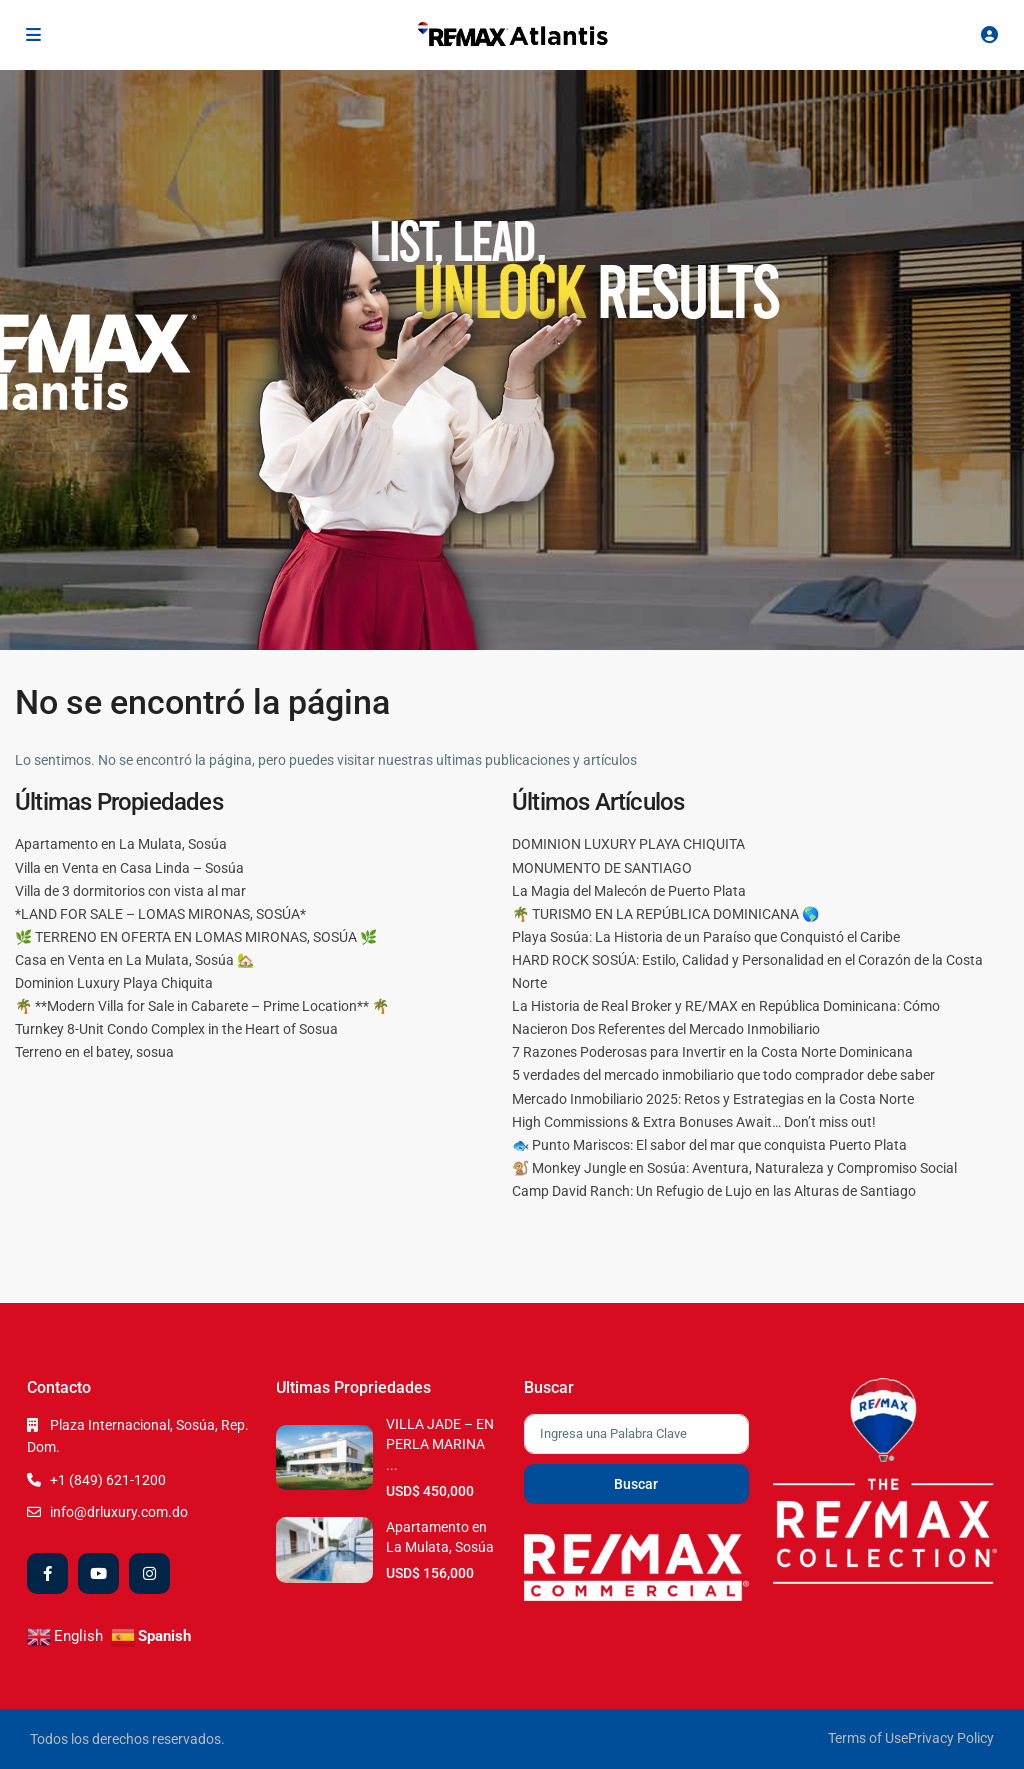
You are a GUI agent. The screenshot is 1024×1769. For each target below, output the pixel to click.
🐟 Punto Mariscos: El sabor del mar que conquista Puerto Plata (709, 1145)
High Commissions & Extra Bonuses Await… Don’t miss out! (694, 1122)
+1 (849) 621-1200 (108, 1480)
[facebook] (47, 1573)
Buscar (636, 1484)
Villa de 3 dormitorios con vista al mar (130, 891)
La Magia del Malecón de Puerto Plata (629, 891)
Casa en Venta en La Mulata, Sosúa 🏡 (134, 960)
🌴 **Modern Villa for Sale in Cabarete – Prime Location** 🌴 (202, 1006)
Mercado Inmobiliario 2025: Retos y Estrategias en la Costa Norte (713, 1099)
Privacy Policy (951, 1738)
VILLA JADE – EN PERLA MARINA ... (440, 1444)
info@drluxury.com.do (119, 1512)
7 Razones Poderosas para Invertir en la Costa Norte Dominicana (712, 1052)
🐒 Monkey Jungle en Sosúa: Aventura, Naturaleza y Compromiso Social (734, 1168)
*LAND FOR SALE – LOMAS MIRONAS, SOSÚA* (160, 914)
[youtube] (98, 1573)
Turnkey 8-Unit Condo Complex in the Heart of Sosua (176, 1029)
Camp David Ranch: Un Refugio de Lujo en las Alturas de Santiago (714, 1191)
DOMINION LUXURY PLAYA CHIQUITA (628, 844)
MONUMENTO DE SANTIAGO (602, 868)
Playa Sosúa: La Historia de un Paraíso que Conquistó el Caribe (706, 937)
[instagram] (149, 1573)
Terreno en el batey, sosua (94, 1052)
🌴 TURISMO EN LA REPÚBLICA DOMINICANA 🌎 (665, 914)
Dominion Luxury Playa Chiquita (114, 983)
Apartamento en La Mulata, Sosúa (121, 844)
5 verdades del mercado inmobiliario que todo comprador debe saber (723, 1075)
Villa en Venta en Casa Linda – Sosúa (129, 868)
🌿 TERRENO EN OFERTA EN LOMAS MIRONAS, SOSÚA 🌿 (196, 937)
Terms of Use (868, 1738)
